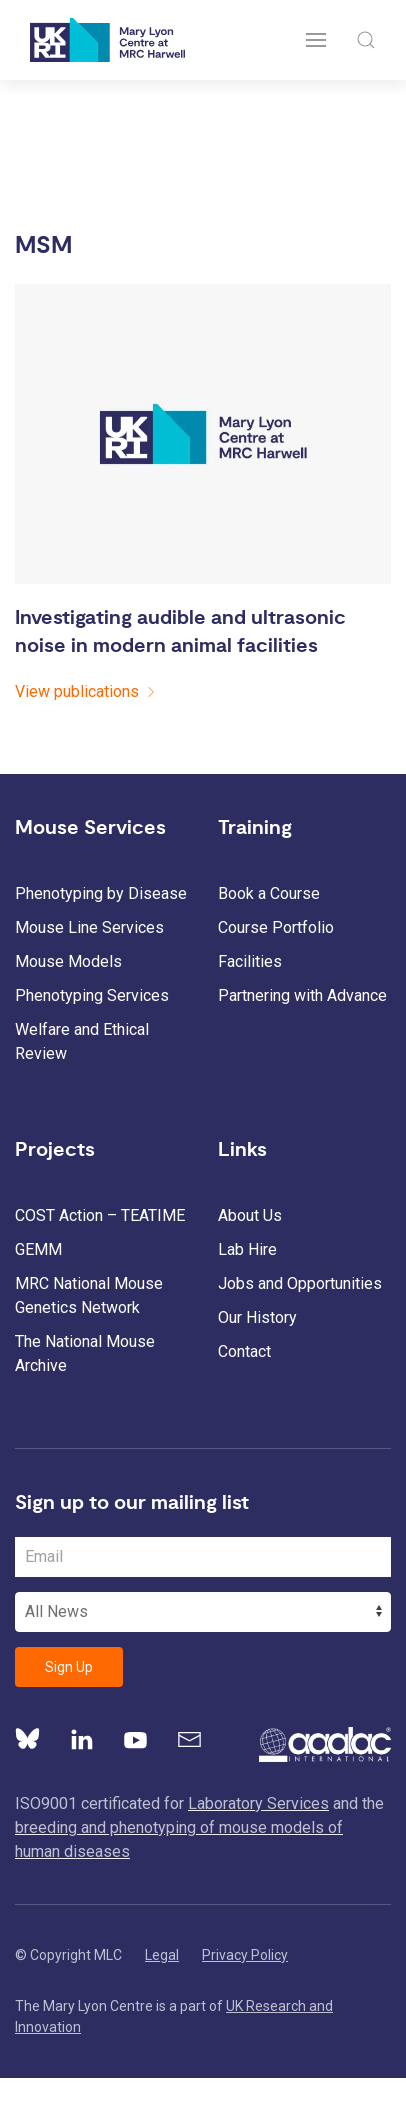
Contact (244, 1351)
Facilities (250, 961)
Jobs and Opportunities (300, 1283)
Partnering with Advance (302, 995)
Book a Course (269, 893)
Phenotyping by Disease (101, 893)
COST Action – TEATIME (100, 1215)
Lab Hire (247, 1249)
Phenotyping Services (92, 995)
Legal (162, 1955)
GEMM (38, 1249)
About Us (250, 1215)
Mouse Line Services (89, 927)
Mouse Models (68, 961)
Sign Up (69, 1667)
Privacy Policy (245, 1955)
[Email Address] (203, 1557)
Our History (257, 1317)
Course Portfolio (276, 927)
